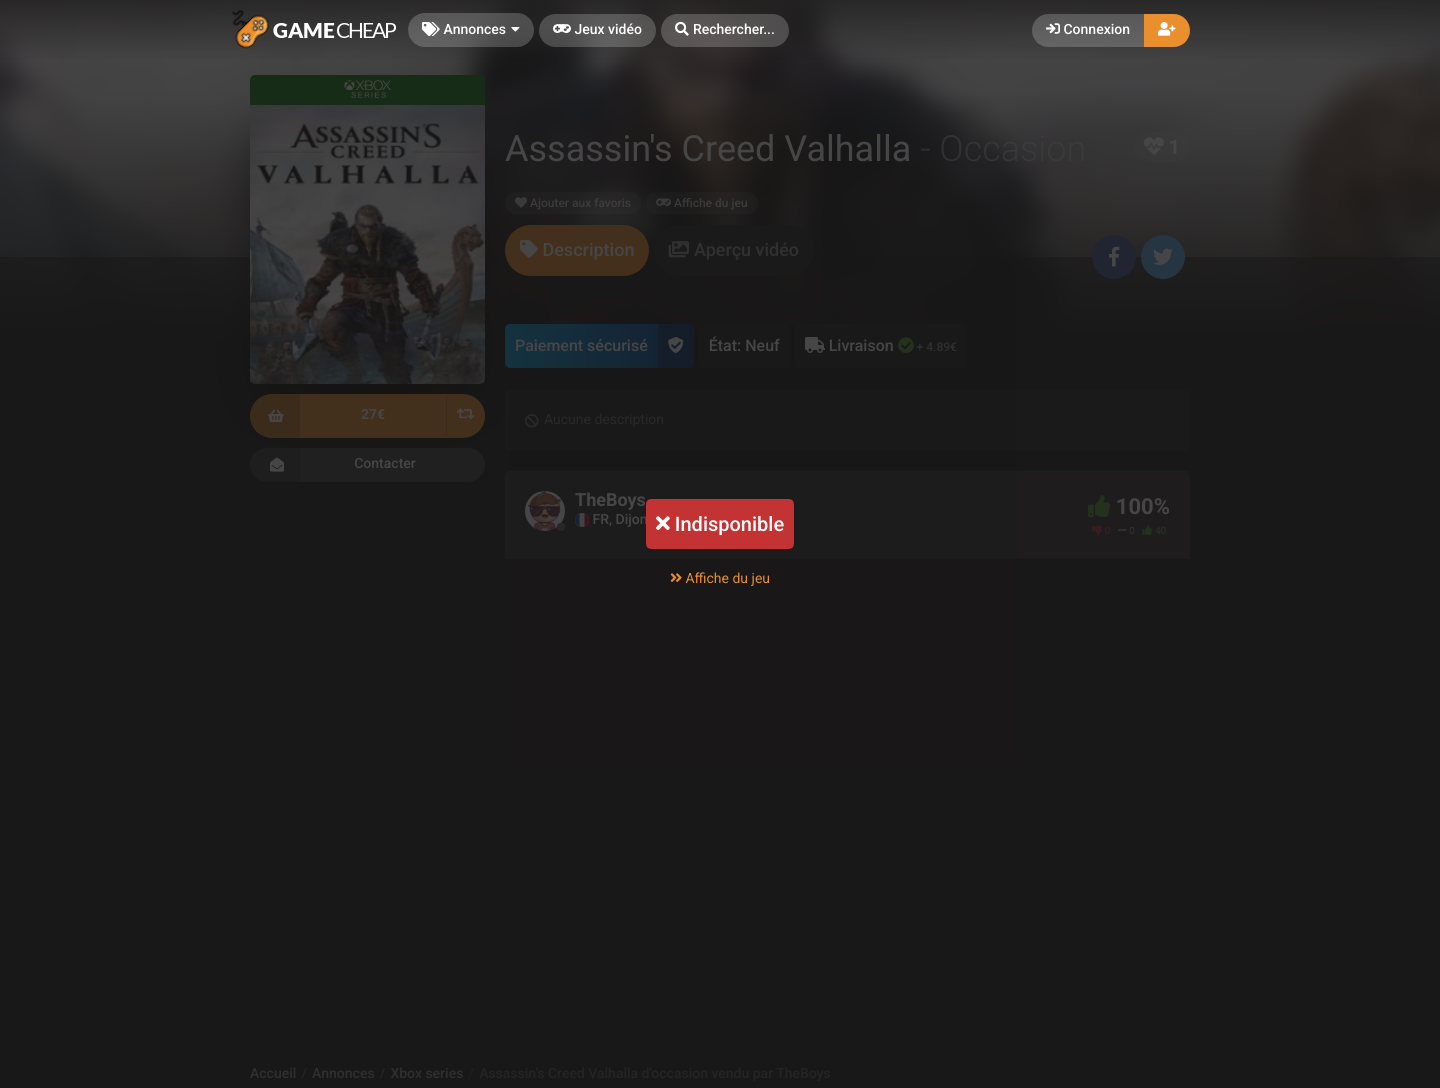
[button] (725, 30)
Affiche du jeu (720, 579)
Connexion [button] (1088, 30)
